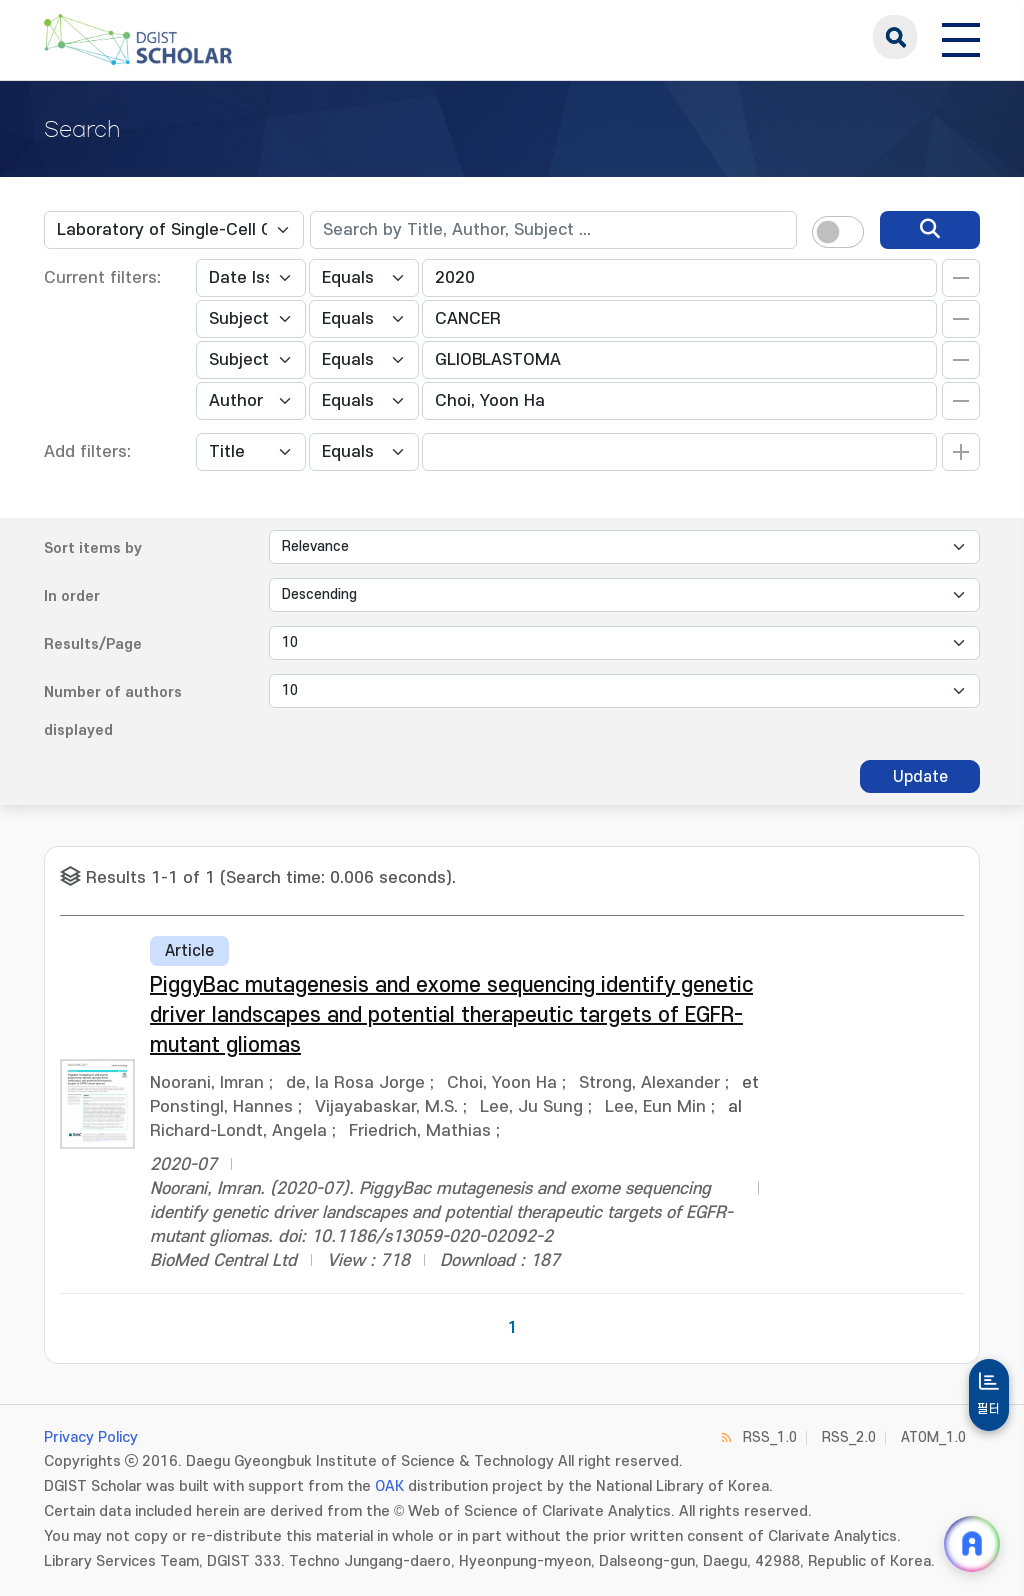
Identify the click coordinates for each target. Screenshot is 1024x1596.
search (895, 37)
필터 (989, 1409)
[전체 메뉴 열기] (961, 37)
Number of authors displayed (113, 711)
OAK (389, 1486)
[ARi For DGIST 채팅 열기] (972, 1544)
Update (920, 777)
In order (72, 596)
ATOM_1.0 (933, 1437)
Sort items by (93, 548)
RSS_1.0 (770, 1437)
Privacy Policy (91, 1437)
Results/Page (93, 644)
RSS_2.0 (849, 1437)
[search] (930, 230)
